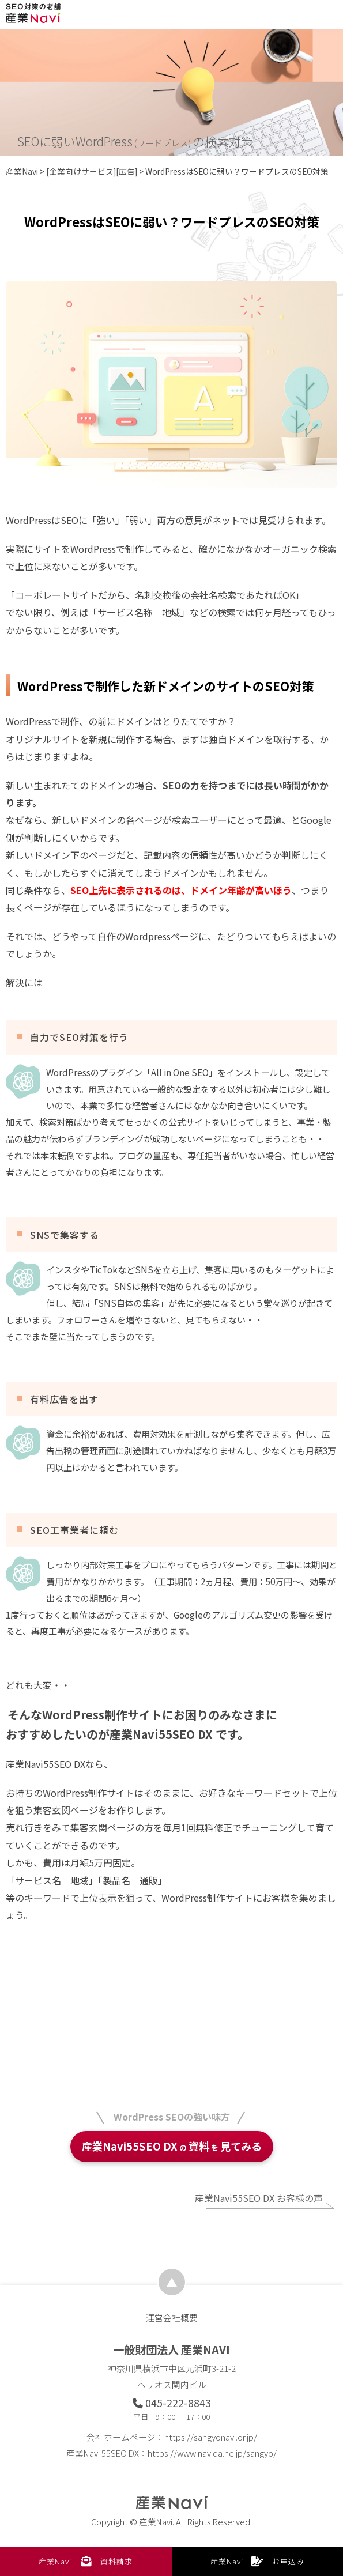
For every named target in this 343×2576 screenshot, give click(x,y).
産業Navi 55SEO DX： (171, 2453)
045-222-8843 (172, 2403)
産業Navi (22, 171)
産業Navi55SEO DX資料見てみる (172, 2146)
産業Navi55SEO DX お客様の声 (259, 2198)
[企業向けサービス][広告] (91, 171)
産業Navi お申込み (257, 2561)
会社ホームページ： (171, 2437)
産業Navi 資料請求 (86, 2561)
